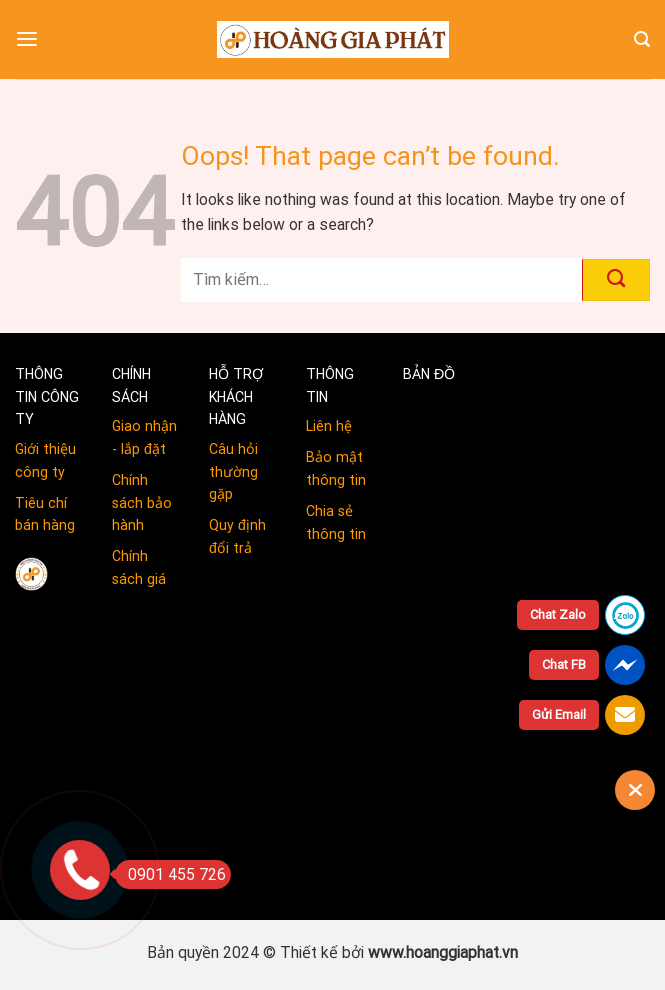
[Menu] (27, 39)
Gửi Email (559, 714)
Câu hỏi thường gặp (233, 471)
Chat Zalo (558, 614)
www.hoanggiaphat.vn (443, 952)
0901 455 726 (170, 874)
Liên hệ (329, 426)
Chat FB (564, 664)
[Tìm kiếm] (642, 39)
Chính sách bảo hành (142, 502)
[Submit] (616, 280)
